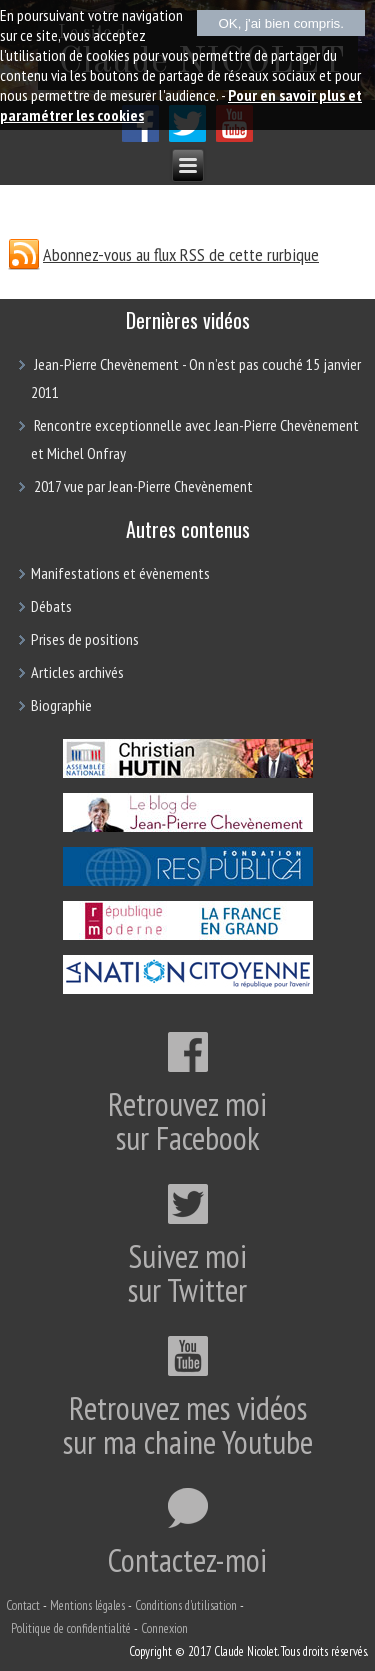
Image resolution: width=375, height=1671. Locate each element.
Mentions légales (87, 1605)
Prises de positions (85, 639)
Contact (23, 1605)
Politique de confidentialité (71, 1628)
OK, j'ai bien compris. (281, 23)
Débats (51, 606)
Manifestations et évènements (120, 573)
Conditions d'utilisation (186, 1605)
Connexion (164, 1628)
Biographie (61, 705)
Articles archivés (77, 672)
